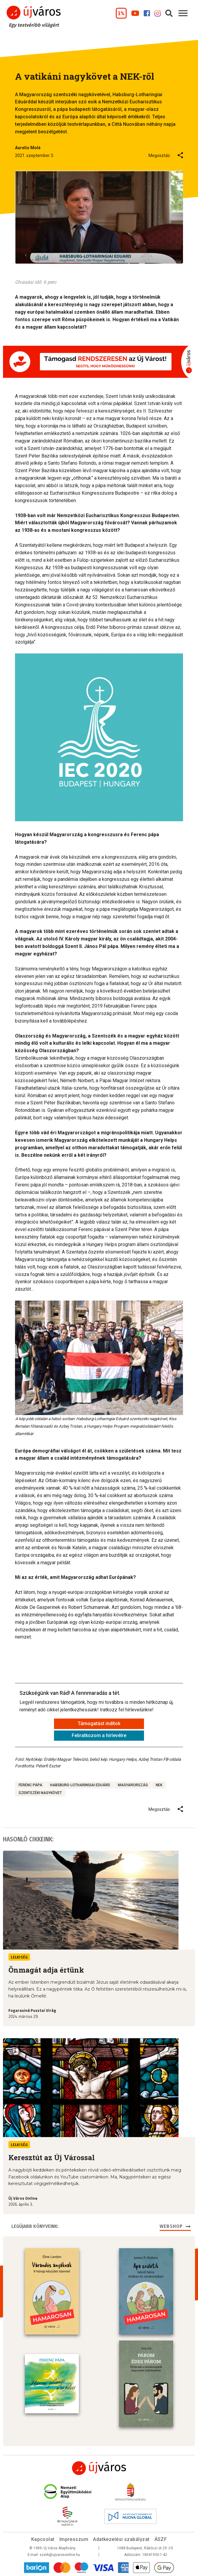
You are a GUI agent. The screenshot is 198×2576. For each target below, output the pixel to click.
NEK (159, 1785)
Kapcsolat (43, 2539)
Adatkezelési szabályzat (121, 2539)
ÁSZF (160, 2539)
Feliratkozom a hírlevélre (99, 1735)
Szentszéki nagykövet (40, 1793)
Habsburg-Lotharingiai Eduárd (80, 1785)
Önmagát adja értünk (46, 1970)
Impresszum (73, 2539)
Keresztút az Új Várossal (51, 2157)
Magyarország (133, 1785)
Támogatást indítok (99, 1723)
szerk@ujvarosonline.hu (60, 2555)
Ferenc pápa (30, 1785)
